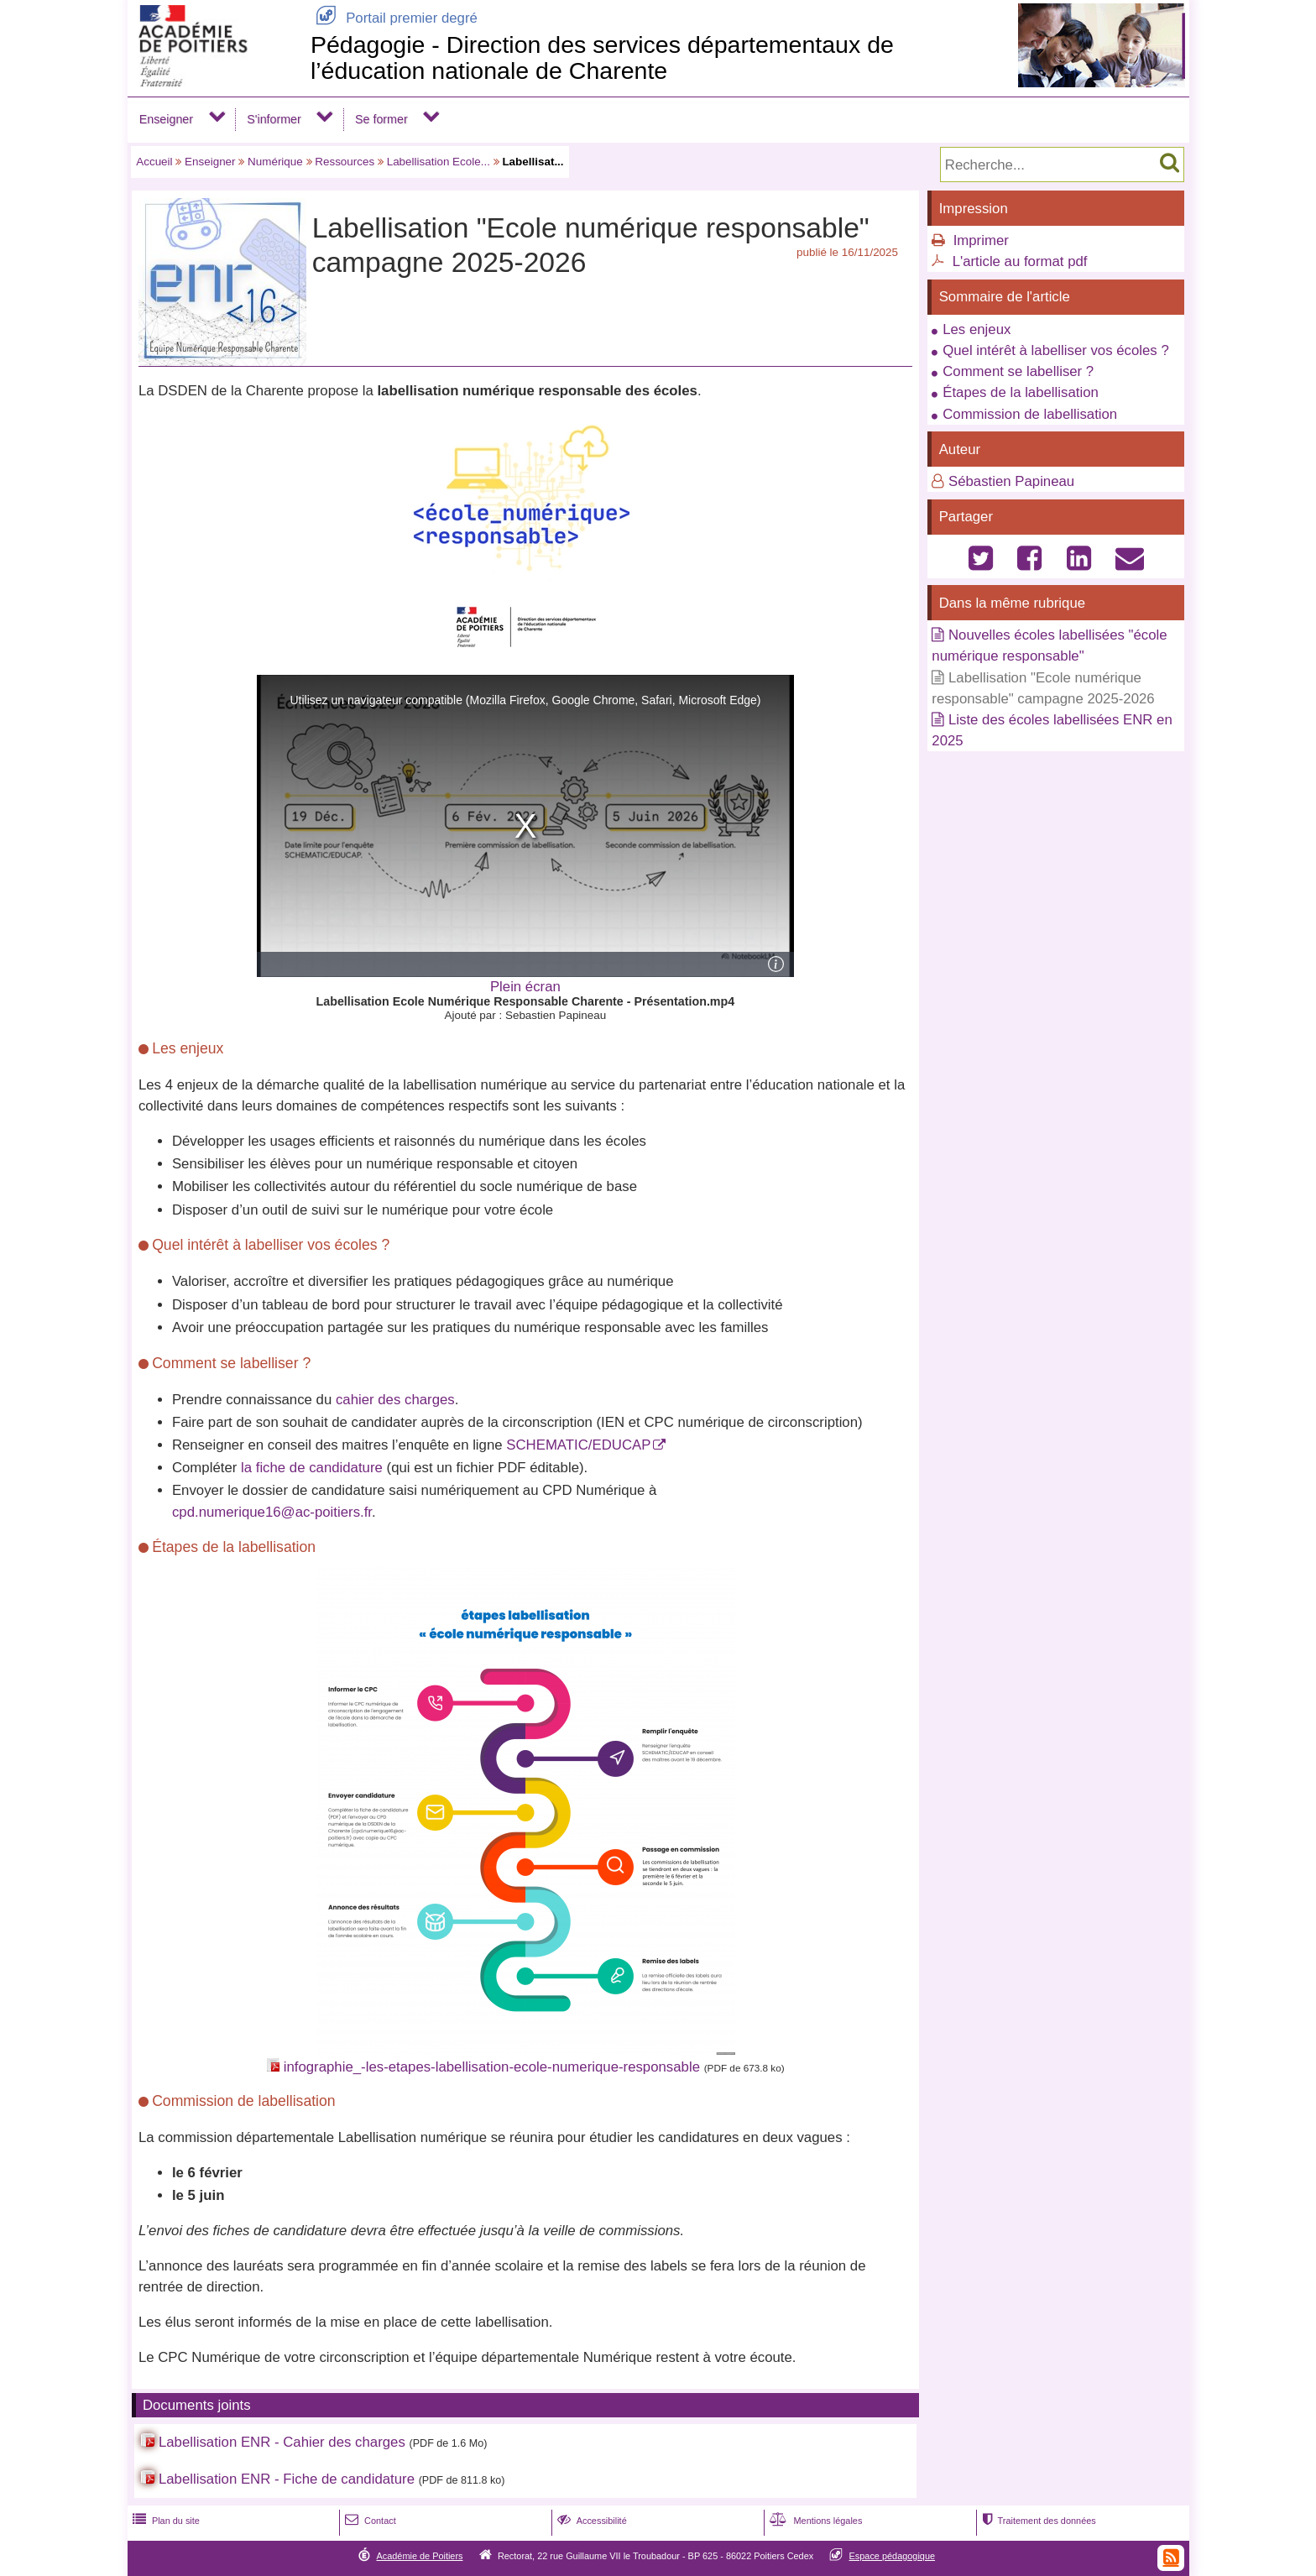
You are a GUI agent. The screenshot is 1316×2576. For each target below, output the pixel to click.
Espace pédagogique (892, 2556)
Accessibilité (590, 2521)
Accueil (154, 161)
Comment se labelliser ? (1018, 371)
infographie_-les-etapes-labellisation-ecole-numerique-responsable (492, 2067)
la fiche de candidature (312, 1468)
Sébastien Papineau (1011, 481)
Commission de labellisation (1030, 414)
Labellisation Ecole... (438, 161)
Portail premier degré (394, 18)
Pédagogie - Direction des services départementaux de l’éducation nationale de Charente (602, 57)
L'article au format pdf (1020, 261)
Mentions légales (814, 2521)
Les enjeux (976, 329)
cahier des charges (395, 1400)
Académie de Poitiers (419, 2556)
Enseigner (166, 119)
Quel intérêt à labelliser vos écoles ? (1056, 350)
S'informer (274, 119)
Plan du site (164, 2521)
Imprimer (981, 240)
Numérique (275, 161)
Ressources (344, 161)
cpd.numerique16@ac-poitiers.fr (272, 1512)
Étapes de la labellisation (1021, 392)
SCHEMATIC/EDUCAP (578, 1445)
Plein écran (525, 987)
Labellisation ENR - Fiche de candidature (287, 2479)
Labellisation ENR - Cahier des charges (282, 2442)
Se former (381, 119)
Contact (369, 2521)
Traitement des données (1037, 2521)
